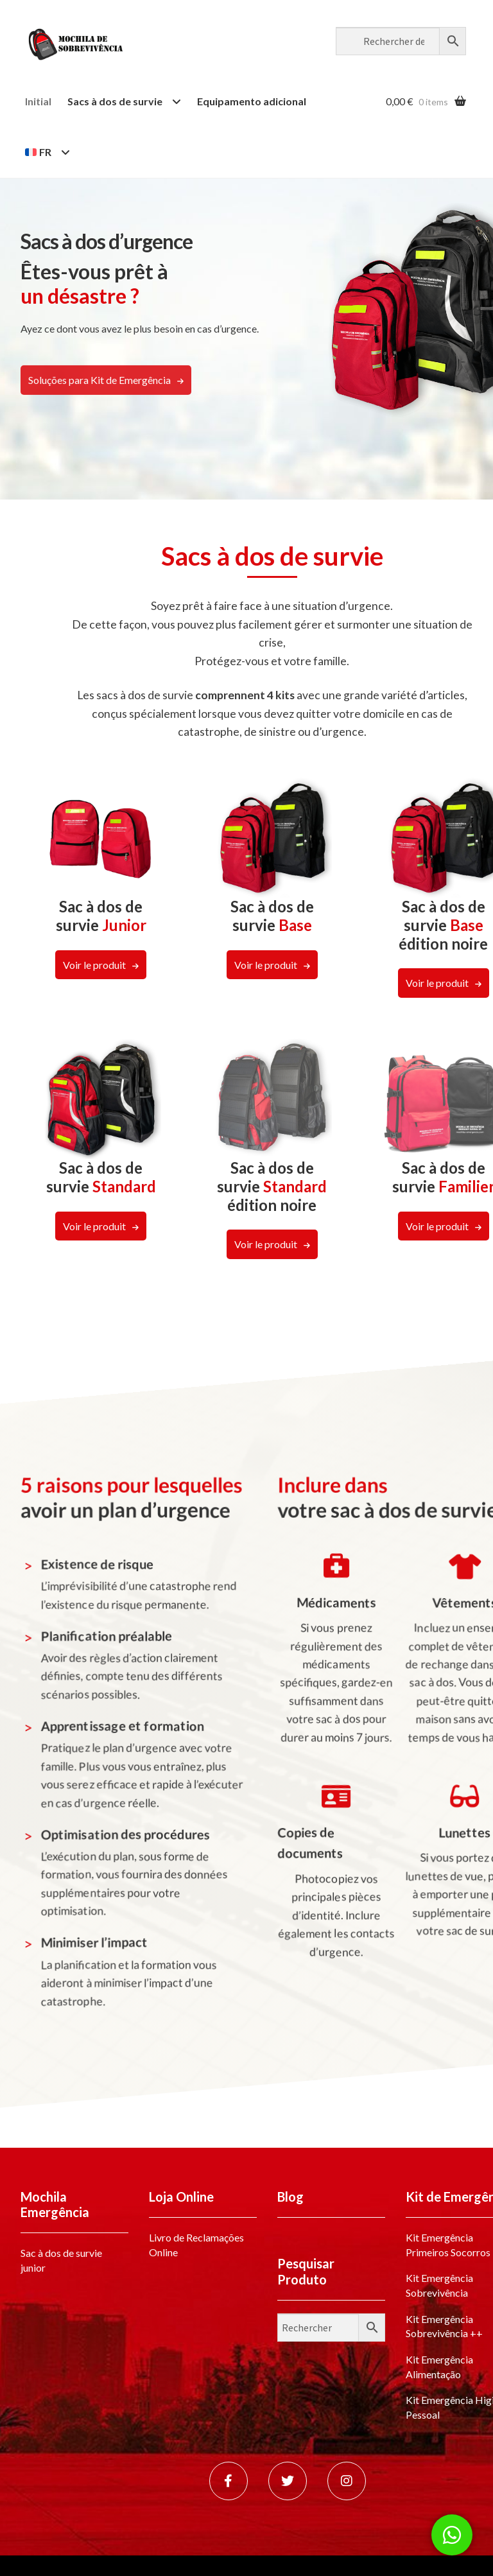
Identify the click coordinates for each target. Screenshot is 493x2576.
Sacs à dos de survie (114, 101)
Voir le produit (94, 965)
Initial (38, 101)
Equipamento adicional (251, 101)
